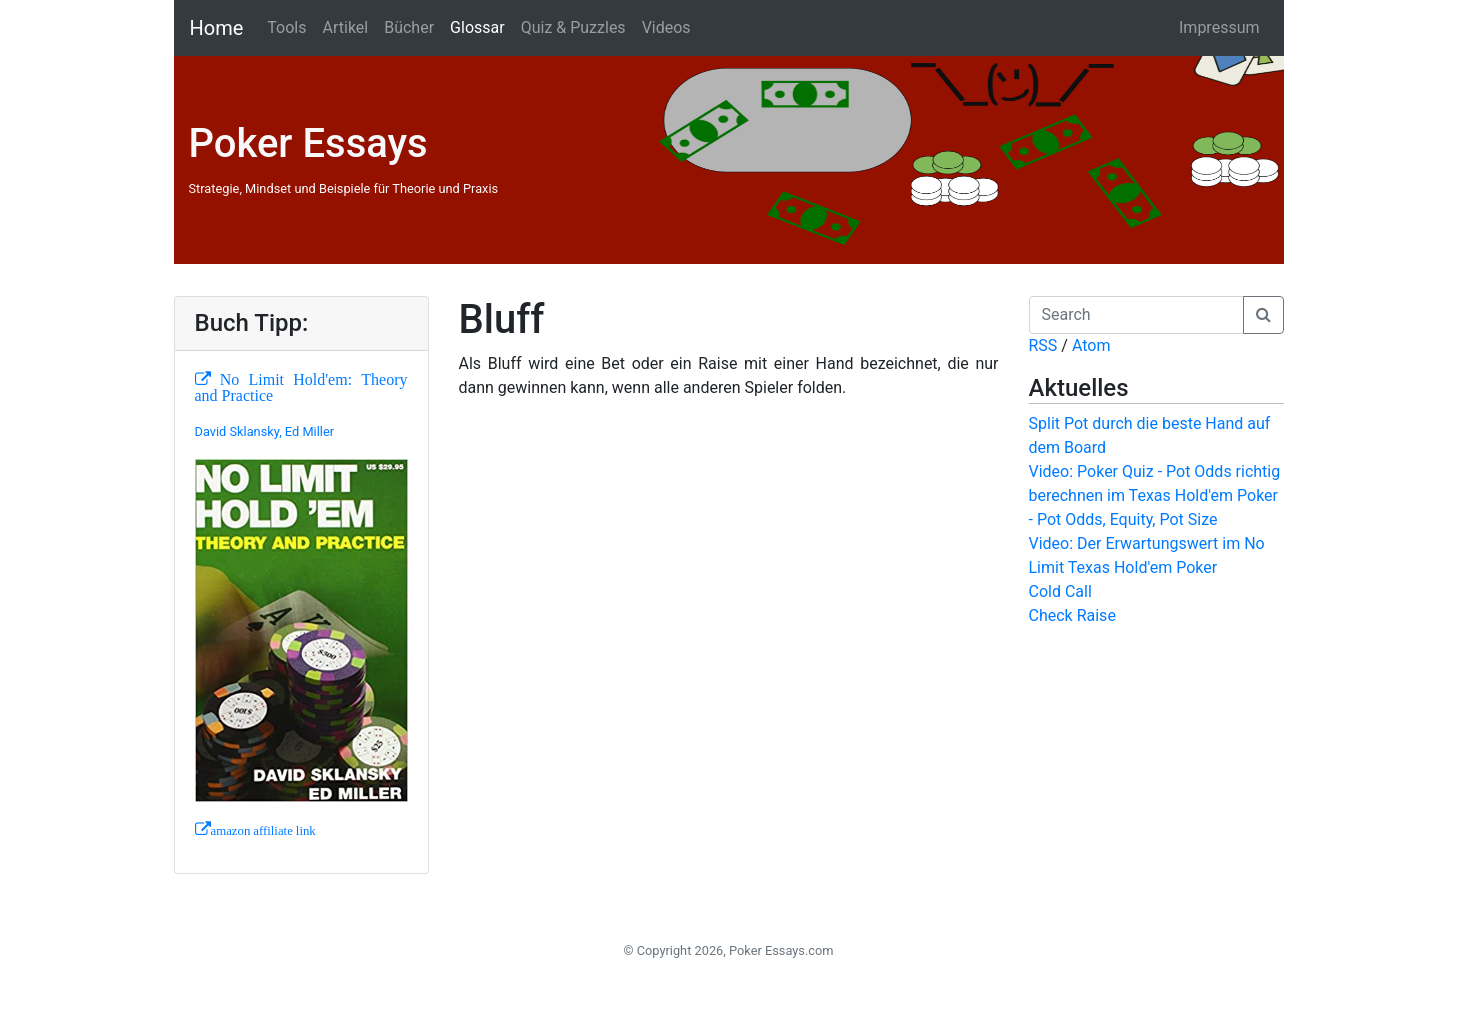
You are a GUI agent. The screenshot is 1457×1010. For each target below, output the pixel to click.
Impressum (1219, 27)
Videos (666, 27)
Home (217, 28)
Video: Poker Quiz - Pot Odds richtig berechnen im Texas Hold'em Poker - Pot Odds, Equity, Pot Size (1155, 495)
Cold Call (1060, 591)
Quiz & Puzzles (573, 27)
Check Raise (1072, 615)
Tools (286, 27)
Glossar (477, 27)
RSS (1043, 345)
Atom (1091, 345)
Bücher (409, 27)
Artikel (346, 27)
